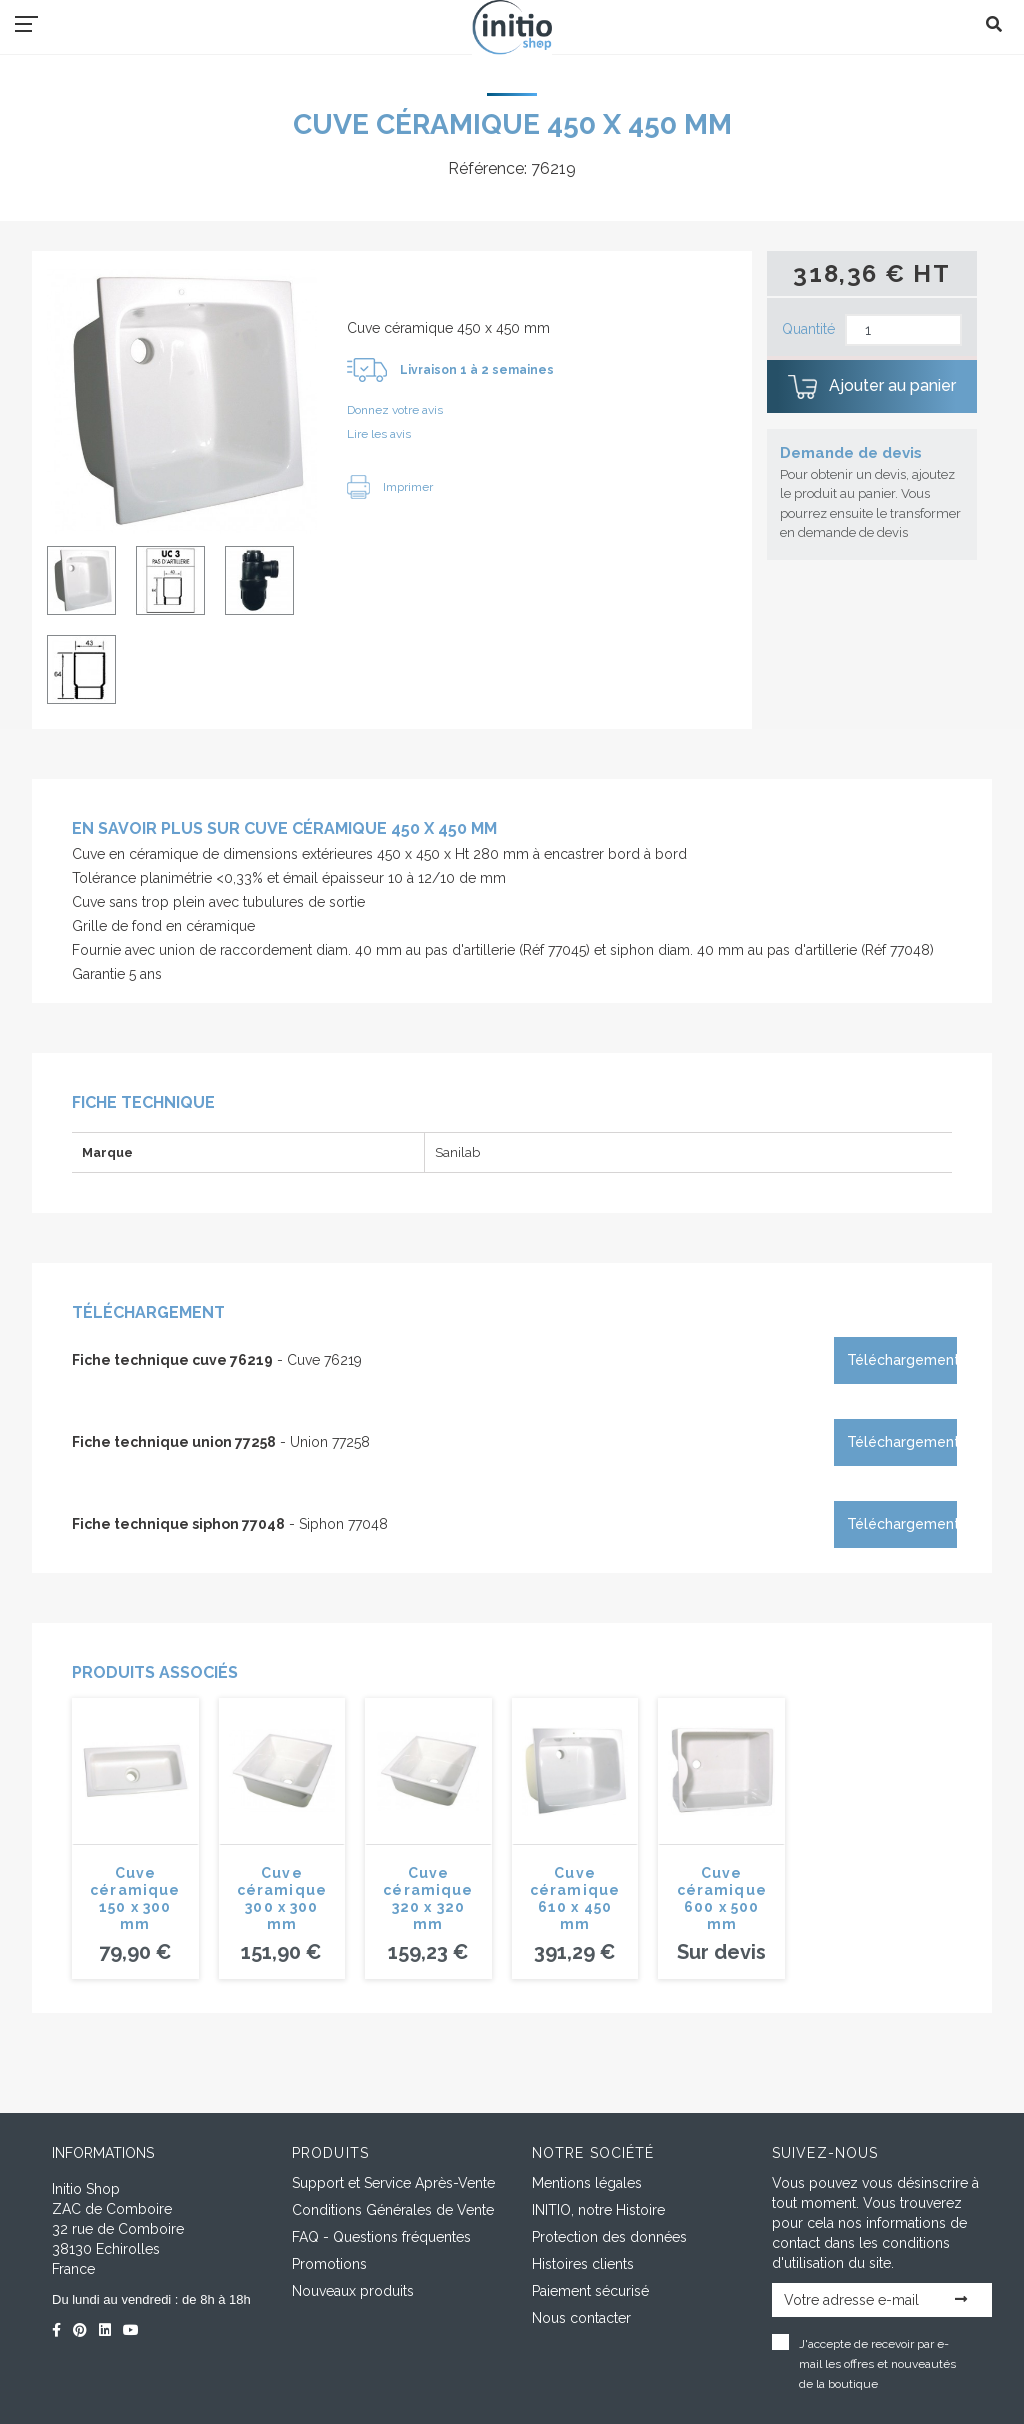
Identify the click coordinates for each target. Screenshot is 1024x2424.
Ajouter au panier (872, 387)
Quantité (808, 329)
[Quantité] (903, 330)
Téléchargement (902, 1360)
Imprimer (390, 487)
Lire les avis (379, 434)
